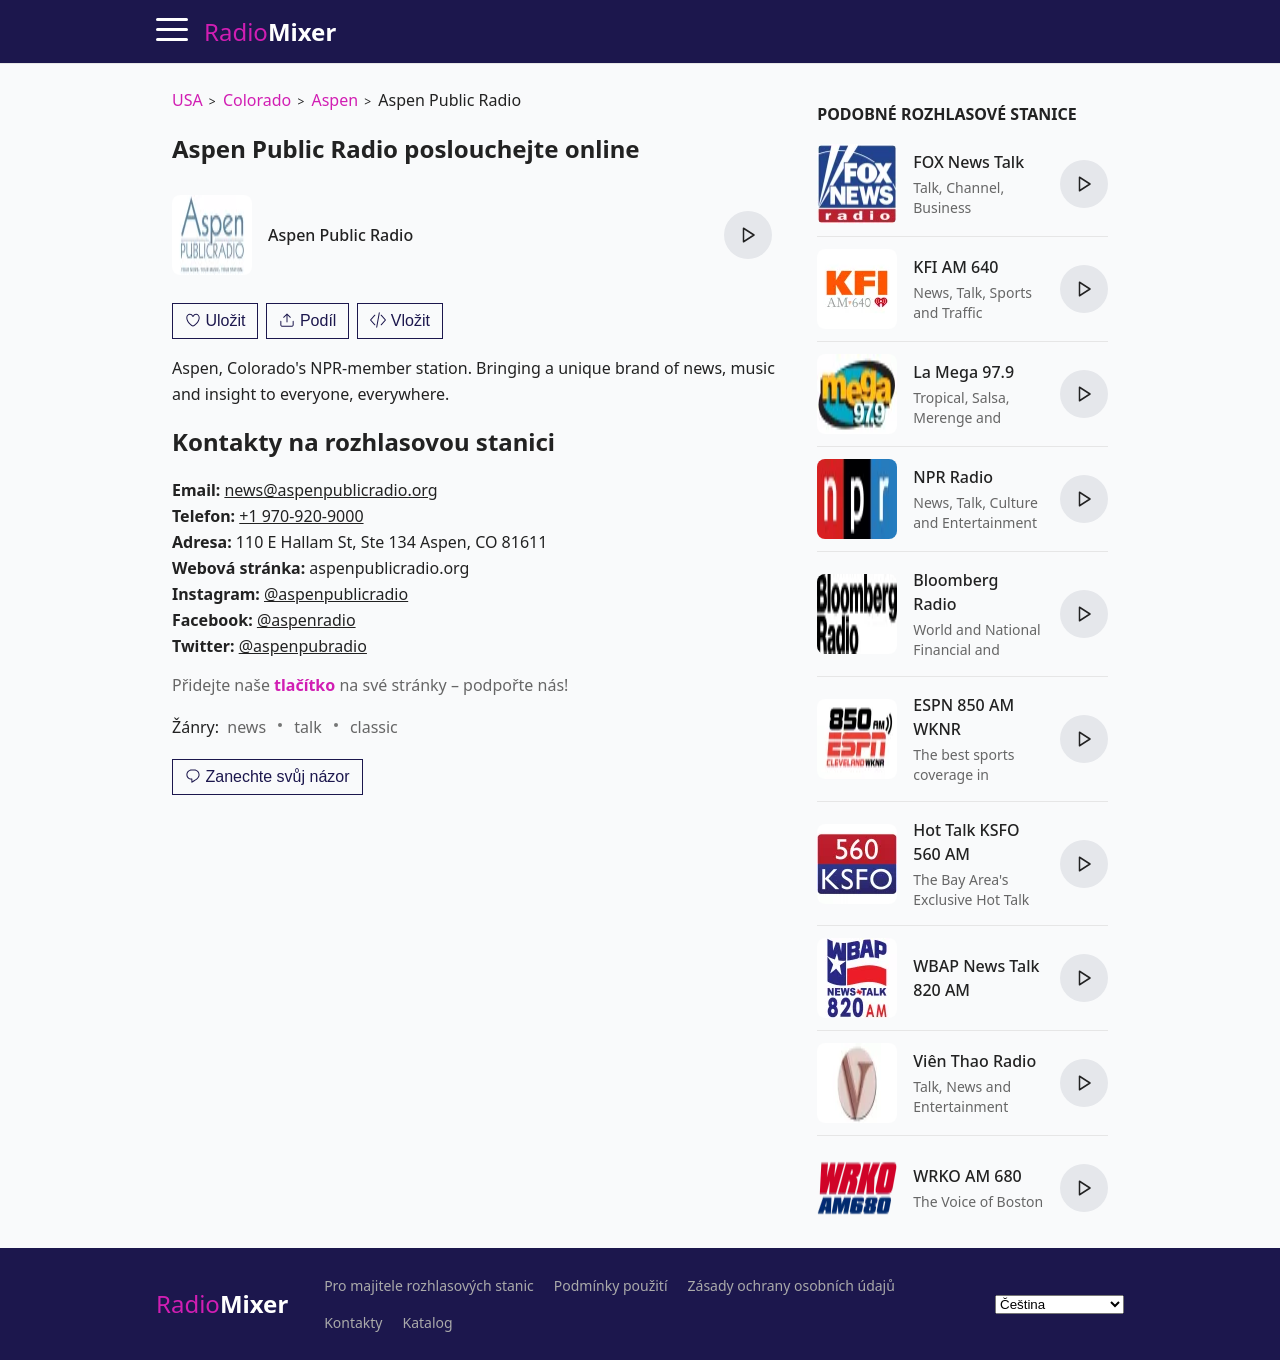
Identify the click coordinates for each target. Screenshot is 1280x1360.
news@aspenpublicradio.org (330, 490)
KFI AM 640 (955, 267)
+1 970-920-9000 (301, 516)
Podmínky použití (611, 1286)
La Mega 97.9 (963, 372)
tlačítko (304, 685)
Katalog (428, 1323)
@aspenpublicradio (336, 594)
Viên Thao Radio (974, 1061)
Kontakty (353, 1323)
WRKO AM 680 (967, 1176)
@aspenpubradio (303, 646)
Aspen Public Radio (340, 235)
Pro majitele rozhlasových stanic (429, 1286)
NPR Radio (953, 477)
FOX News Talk (968, 162)
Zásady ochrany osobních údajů (791, 1286)
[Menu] (172, 29)
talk (307, 727)
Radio (222, 1303)
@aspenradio (306, 620)
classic (374, 727)
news (246, 727)
